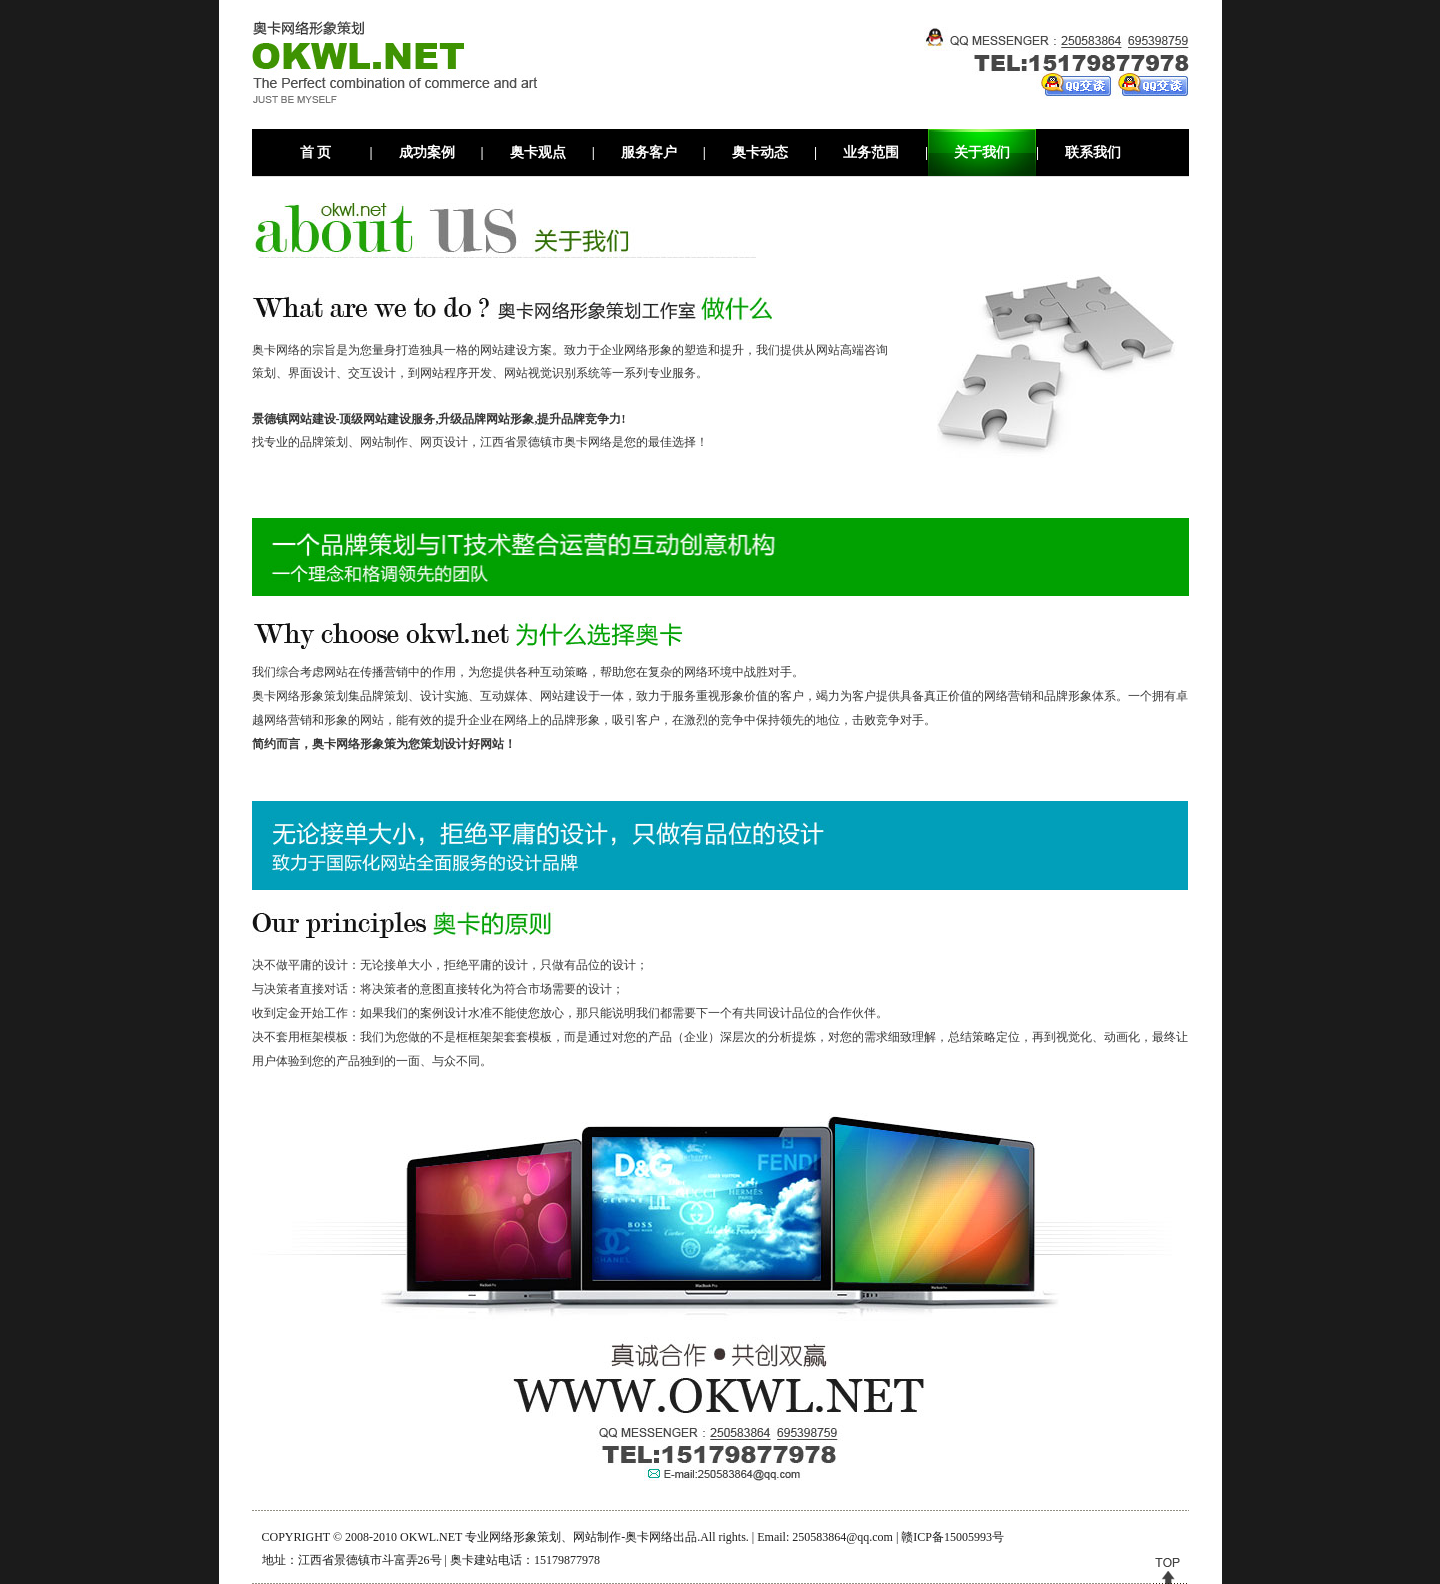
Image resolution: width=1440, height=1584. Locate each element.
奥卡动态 (760, 152)
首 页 (316, 152)
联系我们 (1093, 152)
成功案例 (427, 152)
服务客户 (649, 152)
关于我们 (982, 152)
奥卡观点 (538, 152)
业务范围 (871, 152)
